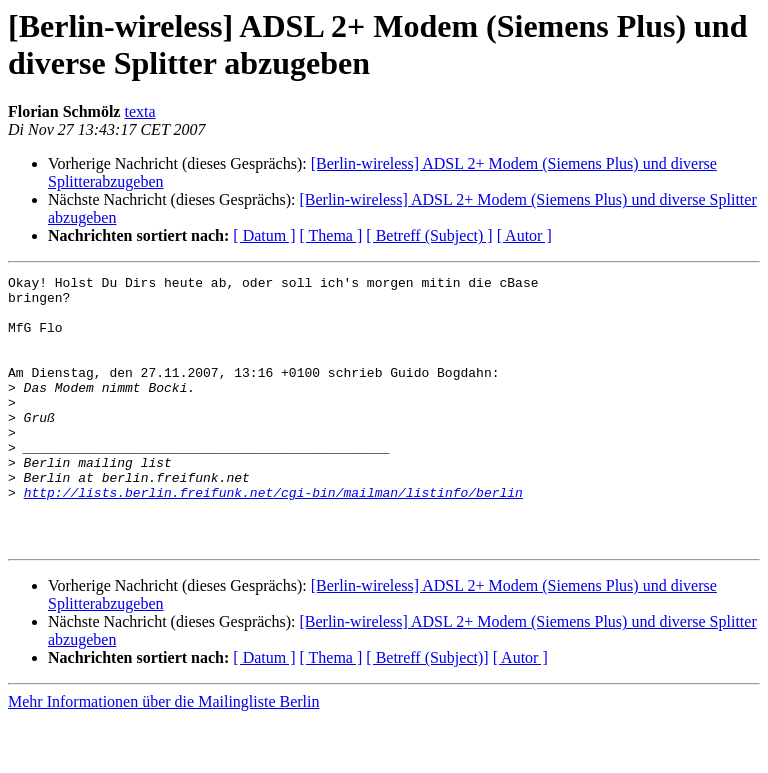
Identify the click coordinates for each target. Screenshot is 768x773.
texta (139, 111)
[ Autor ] (524, 235)
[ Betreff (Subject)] (427, 711)
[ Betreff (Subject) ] (429, 235)
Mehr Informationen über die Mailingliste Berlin (163, 755)
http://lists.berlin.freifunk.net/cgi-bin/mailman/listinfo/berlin (273, 537)
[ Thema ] (331, 235)
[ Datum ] (264, 235)
